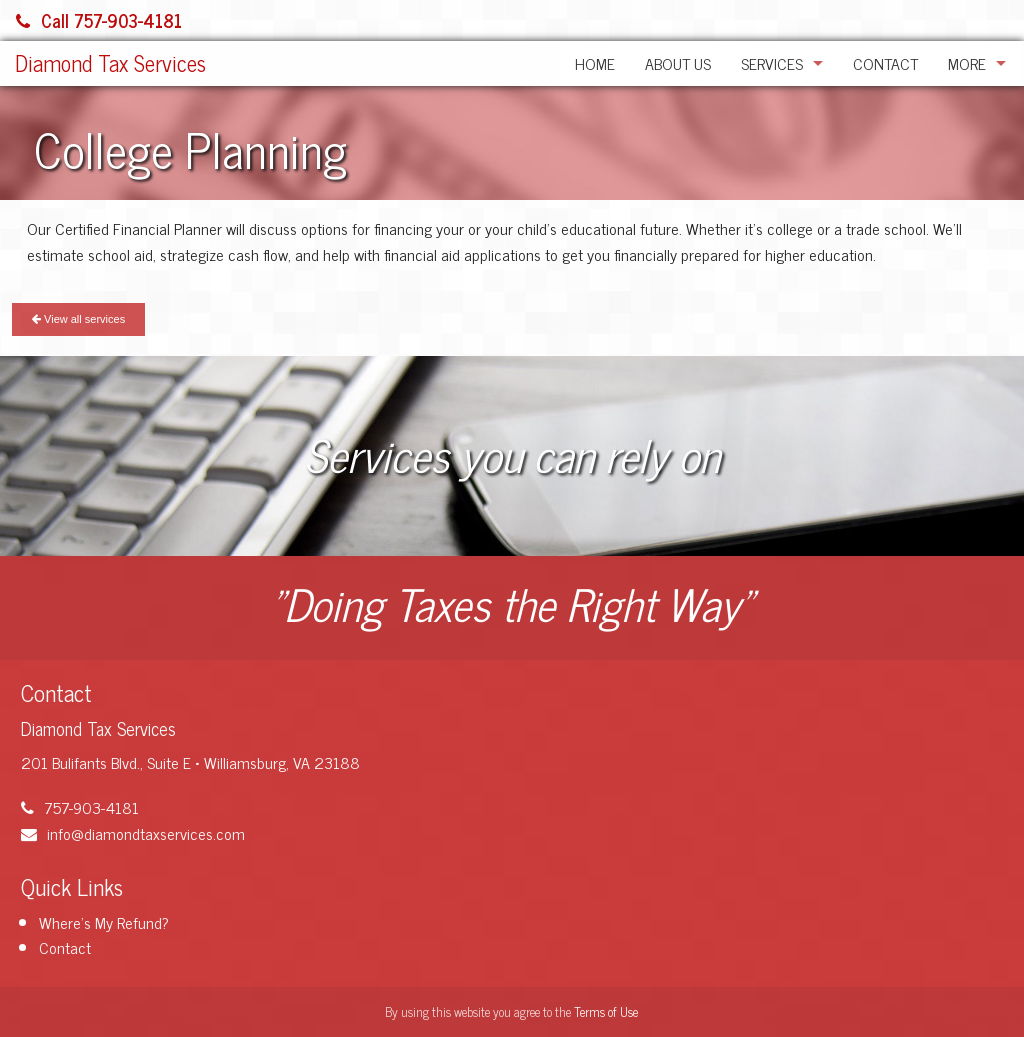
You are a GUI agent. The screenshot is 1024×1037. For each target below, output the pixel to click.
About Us (678, 63)
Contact (885, 63)
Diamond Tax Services (110, 62)
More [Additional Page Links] (967, 63)
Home (595, 63)
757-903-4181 (80, 807)
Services (772, 63)
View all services (78, 319)
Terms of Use (606, 1011)
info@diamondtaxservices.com (133, 833)
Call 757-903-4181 (99, 20)
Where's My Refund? (104, 922)
